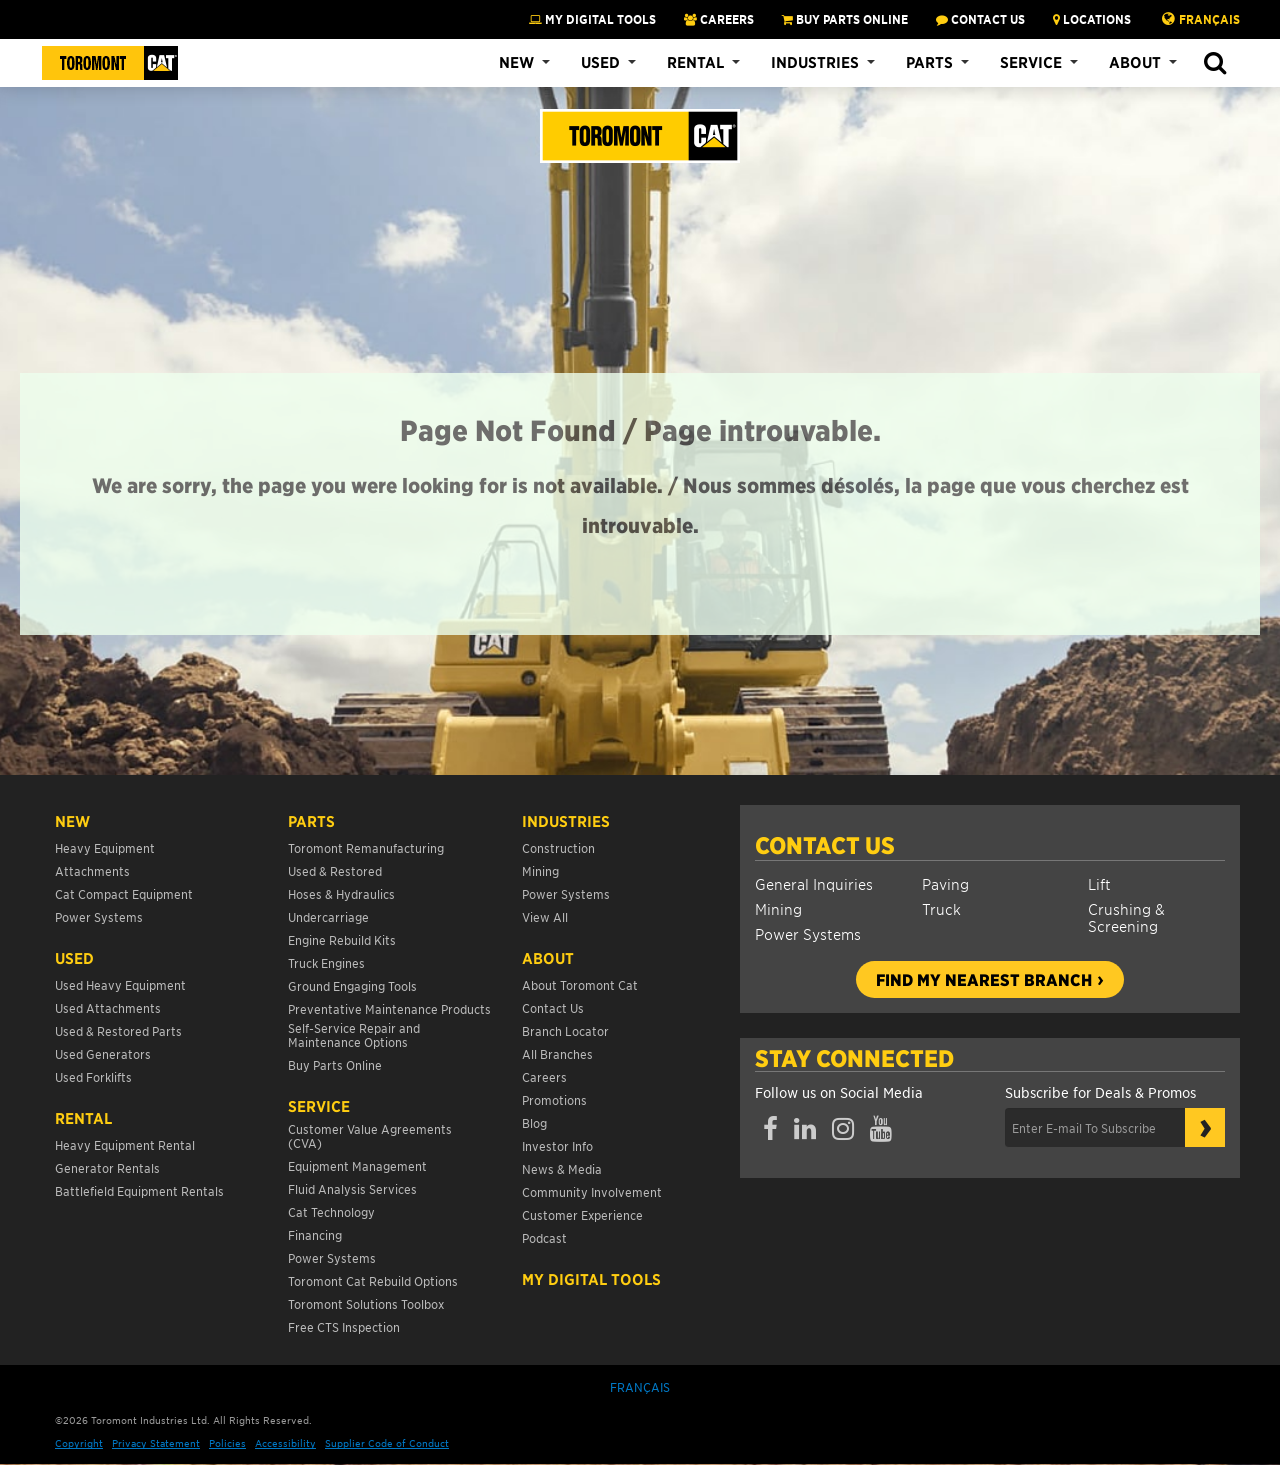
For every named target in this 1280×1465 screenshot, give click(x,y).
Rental (695, 62)
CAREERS (719, 19)
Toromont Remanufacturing (366, 847)
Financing (315, 1234)
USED (74, 958)
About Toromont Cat (580, 984)
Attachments (92, 870)
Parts (929, 62)
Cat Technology (331, 1211)
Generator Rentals (107, 1167)
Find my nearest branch (984, 979)
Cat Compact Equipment (124, 893)
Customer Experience (582, 1214)
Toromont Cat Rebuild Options (373, 1280)
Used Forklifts (93, 1076)
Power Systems (808, 933)
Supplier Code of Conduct (387, 1442)
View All (545, 916)
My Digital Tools (592, 19)
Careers (544, 1076)
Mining (778, 908)
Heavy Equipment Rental (125, 1144)
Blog (534, 1122)
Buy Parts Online (335, 1064)
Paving (945, 883)
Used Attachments (108, 1007)
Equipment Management (357, 1165)
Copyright (79, 1442)
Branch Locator (565, 1030)
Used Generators (103, 1053)
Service (1031, 62)
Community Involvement (592, 1191)
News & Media (562, 1168)
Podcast (544, 1237)
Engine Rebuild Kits (342, 939)
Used (600, 62)
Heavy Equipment (105, 847)
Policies (227, 1442)
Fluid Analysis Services (352, 1188)
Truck (941, 908)
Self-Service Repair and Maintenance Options (354, 1034)
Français (1209, 19)
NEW (72, 821)
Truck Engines (326, 962)
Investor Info (557, 1145)
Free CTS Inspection (344, 1326)
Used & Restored (335, 870)
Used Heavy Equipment (120, 984)
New (516, 62)
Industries (815, 62)
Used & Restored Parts (118, 1030)
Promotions (554, 1099)
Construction (558, 847)
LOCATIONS (1092, 19)
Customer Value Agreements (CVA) (370, 1135)
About (1135, 62)
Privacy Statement (156, 1442)
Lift (1099, 883)
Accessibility (285, 1442)
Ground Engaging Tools (352, 985)
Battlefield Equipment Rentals (139, 1190)
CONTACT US (980, 19)
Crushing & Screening (1126, 917)
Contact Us (825, 845)
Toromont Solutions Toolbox (366, 1303)
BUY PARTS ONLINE (845, 19)
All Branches (557, 1053)
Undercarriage (328, 916)
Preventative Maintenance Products (389, 1008)
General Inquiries (814, 883)
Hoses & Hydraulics (341, 893)
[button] (1214, 63)
